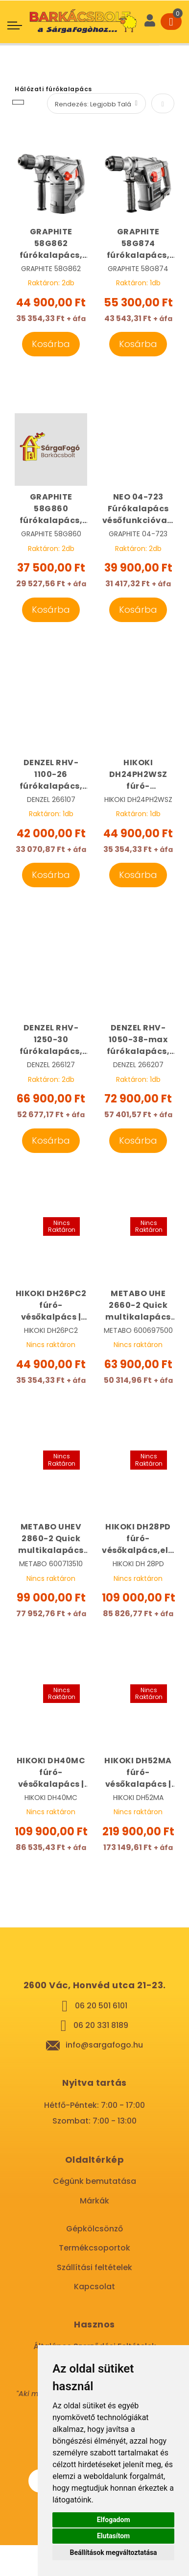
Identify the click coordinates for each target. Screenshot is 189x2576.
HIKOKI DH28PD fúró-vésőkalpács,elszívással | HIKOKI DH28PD (138, 1538)
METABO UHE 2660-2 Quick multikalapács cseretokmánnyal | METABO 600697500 (138, 1305)
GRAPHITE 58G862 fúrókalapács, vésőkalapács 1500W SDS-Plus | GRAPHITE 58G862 (51, 243)
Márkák (94, 2200)
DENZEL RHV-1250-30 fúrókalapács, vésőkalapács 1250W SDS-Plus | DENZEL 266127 (51, 1039)
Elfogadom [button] (113, 2520)
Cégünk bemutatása (94, 2181)
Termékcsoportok (94, 2247)
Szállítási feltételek (94, 2267)
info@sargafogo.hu (104, 2045)
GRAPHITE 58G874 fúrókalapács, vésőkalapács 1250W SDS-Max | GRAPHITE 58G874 (138, 243)
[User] (149, 21)
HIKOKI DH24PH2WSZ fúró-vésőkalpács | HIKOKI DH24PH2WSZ (138, 774)
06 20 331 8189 (100, 2025)
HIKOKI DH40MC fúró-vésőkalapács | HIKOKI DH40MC (51, 1772)
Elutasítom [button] (113, 2536)
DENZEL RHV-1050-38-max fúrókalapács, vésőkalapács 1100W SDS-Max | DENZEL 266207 (138, 1039)
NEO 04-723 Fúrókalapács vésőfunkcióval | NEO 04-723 (138, 508)
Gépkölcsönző (94, 2228)
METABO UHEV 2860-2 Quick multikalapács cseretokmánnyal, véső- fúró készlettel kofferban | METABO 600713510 (51, 1538)
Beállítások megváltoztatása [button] (113, 2552)
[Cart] (171, 21)
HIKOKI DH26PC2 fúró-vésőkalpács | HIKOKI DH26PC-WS (51, 1305)
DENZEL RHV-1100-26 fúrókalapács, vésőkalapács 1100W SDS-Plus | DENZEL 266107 (51, 774)
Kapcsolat (94, 2286)
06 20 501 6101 (101, 2005)
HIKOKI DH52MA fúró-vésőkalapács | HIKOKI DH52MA (138, 1772)
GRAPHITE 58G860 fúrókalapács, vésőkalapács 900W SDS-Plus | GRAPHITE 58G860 (51, 508)
